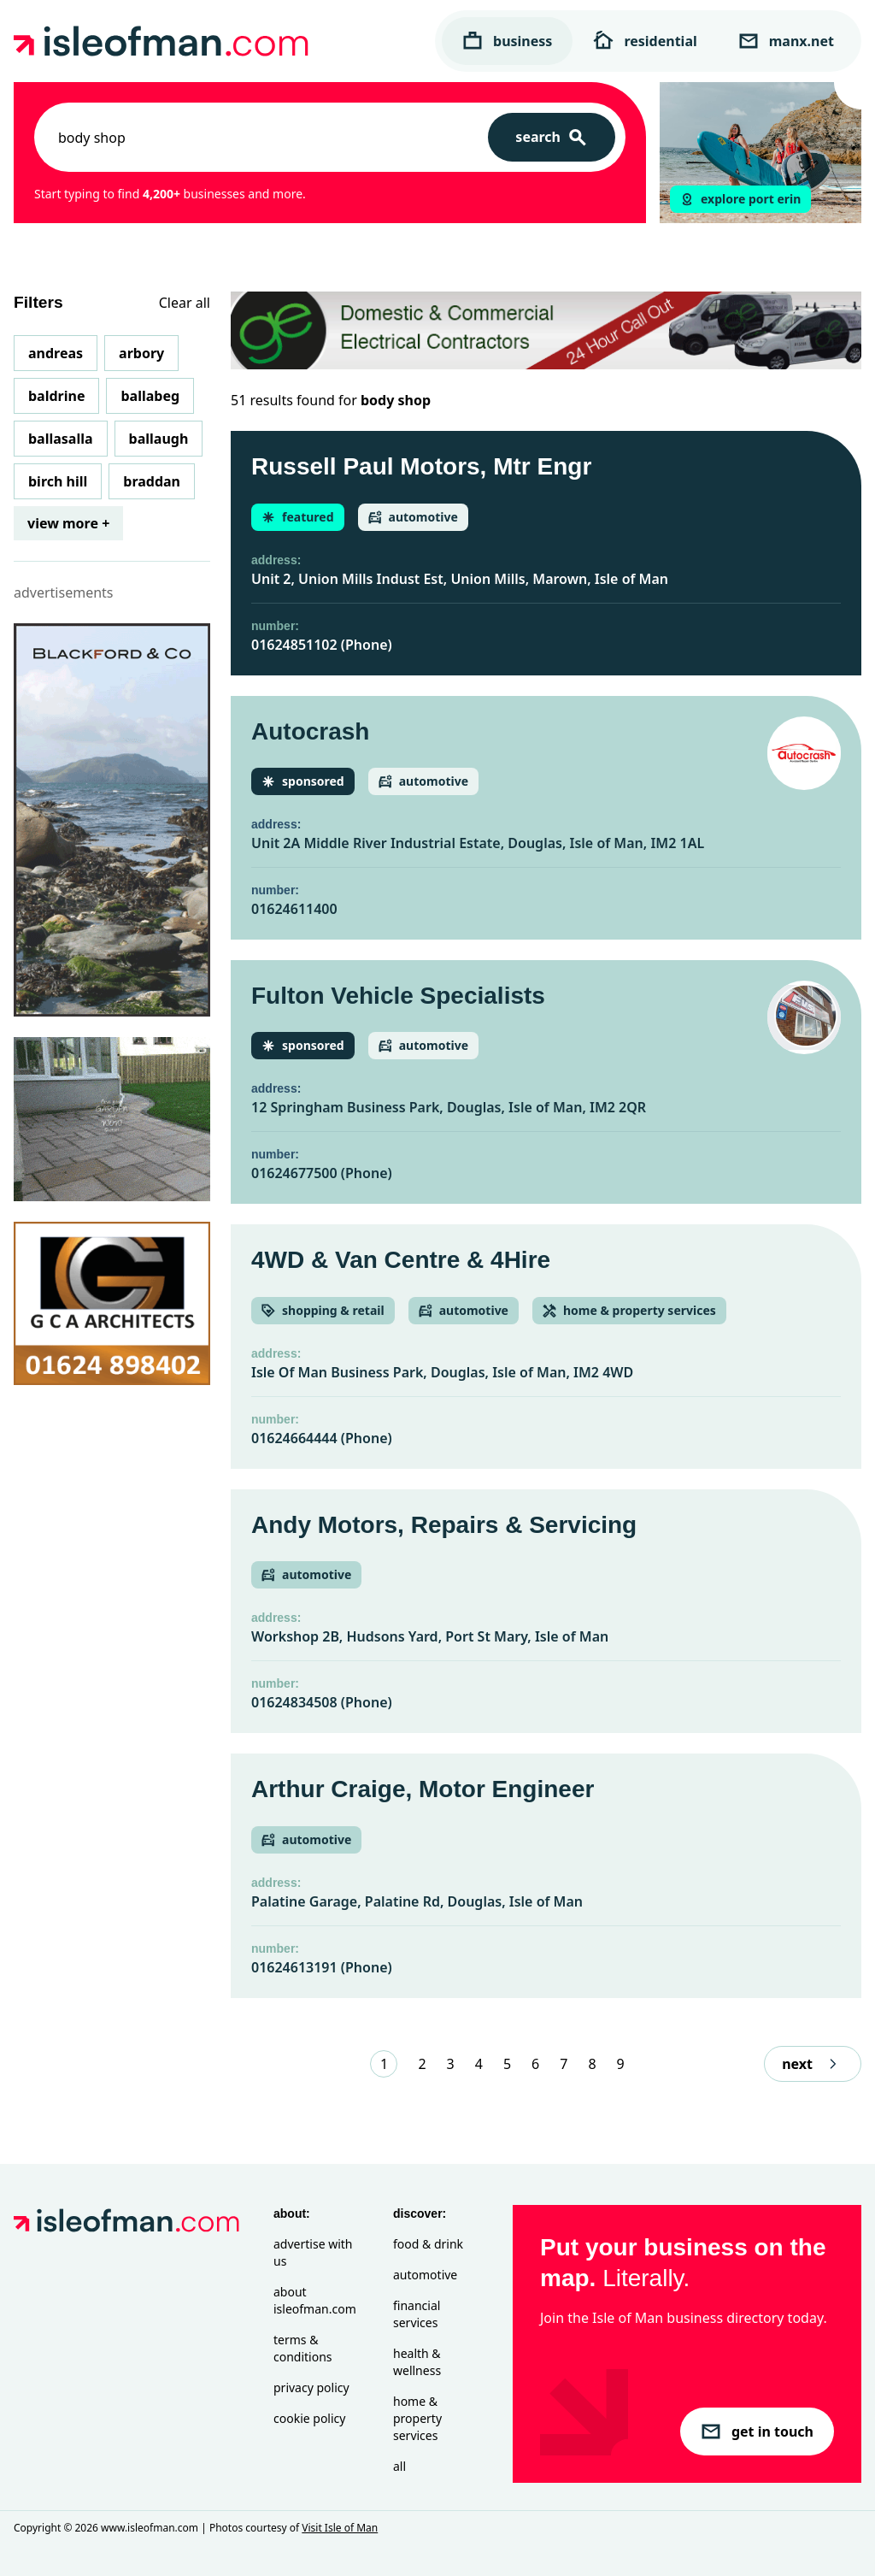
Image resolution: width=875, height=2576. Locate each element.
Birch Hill (57, 481)
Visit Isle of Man (340, 2527)
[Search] (551, 137)
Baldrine (56, 395)
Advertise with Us (312, 2252)
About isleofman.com (314, 2300)
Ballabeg (149, 395)
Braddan (151, 481)
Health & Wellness (417, 2362)
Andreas (55, 353)
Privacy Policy (311, 2387)
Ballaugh (159, 438)
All (399, 2466)
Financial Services (416, 2314)
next (812, 2064)
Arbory (141, 353)
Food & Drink (428, 2244)
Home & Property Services (417, 2418)
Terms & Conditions (302, 2348)
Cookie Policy (309, 2418)
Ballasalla (60, 438)
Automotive (425, 2275)
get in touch (757, 2431)
